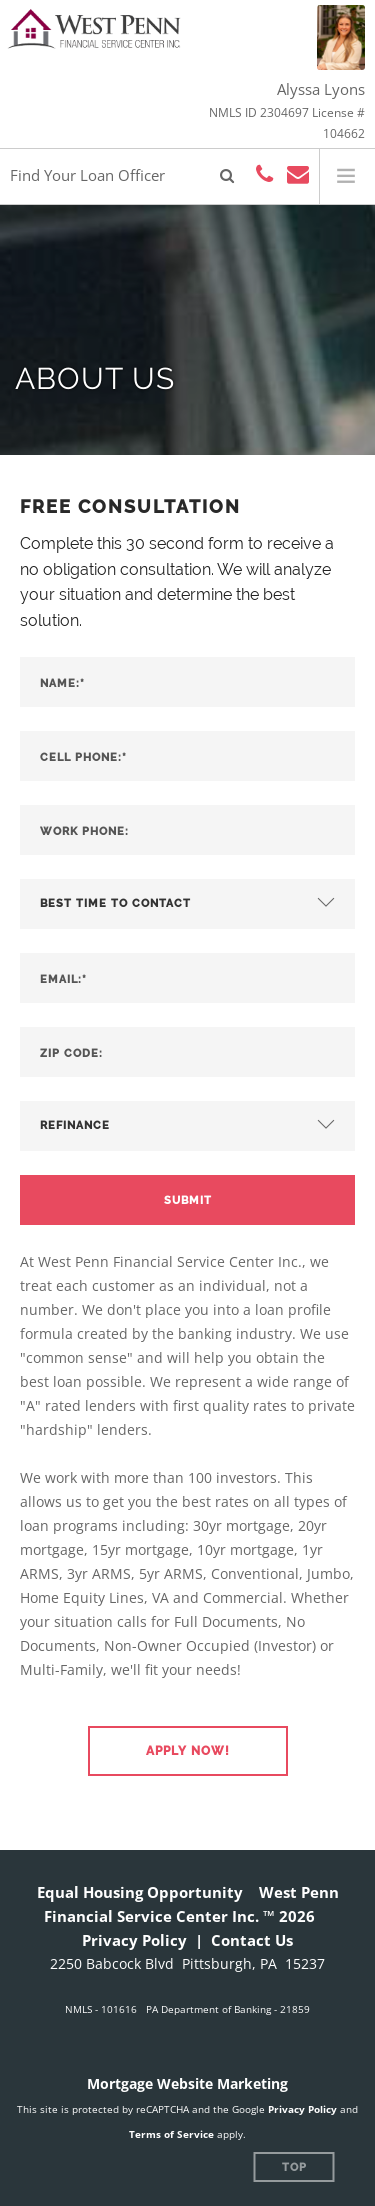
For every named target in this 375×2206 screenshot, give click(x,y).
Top (294, 2167)
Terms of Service (171, 2134)
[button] (188, 1751)
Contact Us (252, 1940)
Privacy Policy (134, 1940)
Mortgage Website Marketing (187, 2083)
